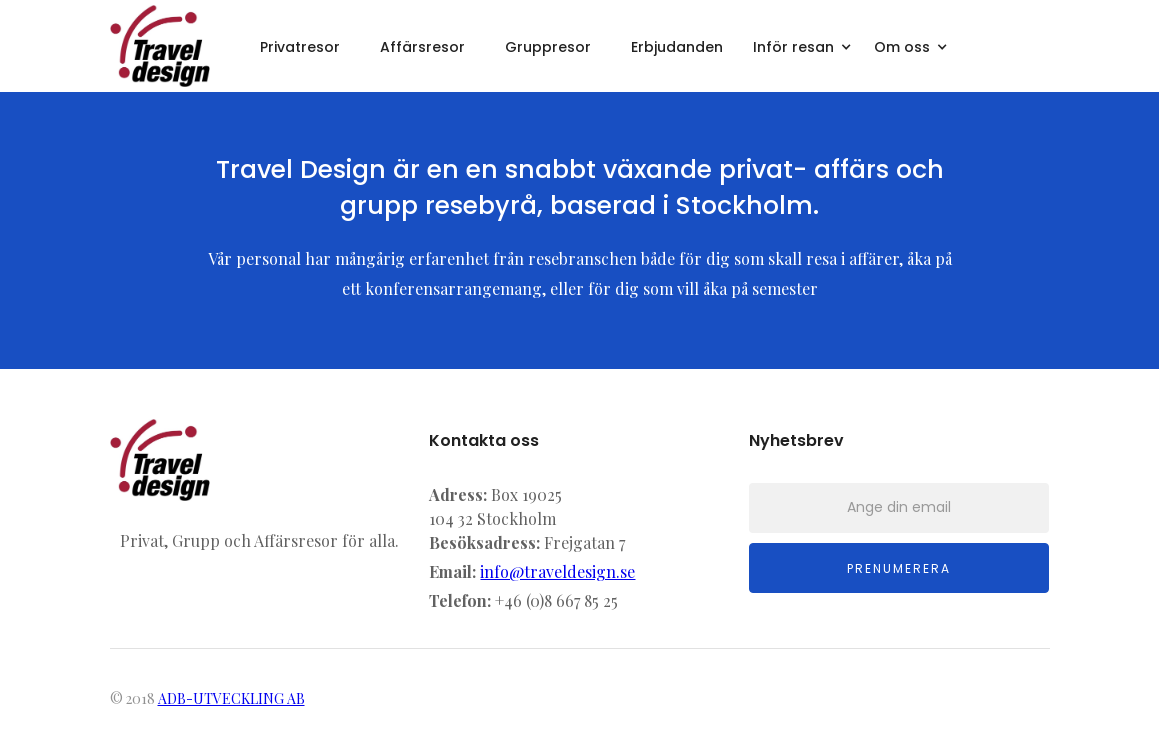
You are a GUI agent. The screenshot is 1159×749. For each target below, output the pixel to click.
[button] (803, 44)
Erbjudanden (677, 47)
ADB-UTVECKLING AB (231, 698)
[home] (160, 46)
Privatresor (300, 47)
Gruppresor (548, 47)
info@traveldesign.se (557, 571)
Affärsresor (422, 47)
